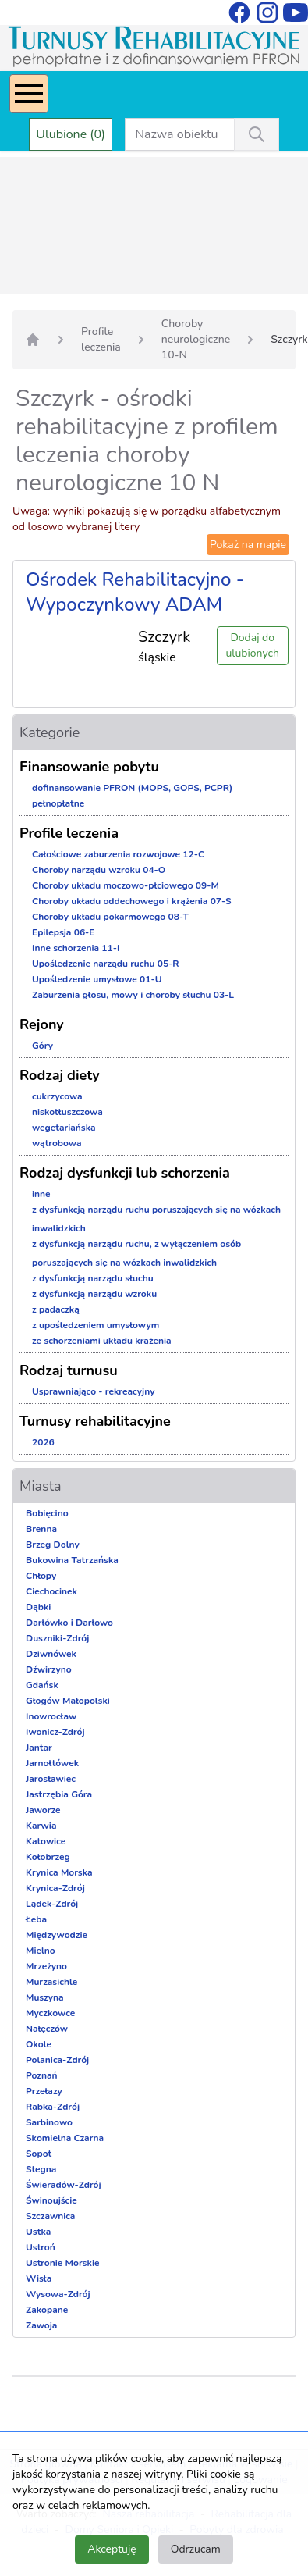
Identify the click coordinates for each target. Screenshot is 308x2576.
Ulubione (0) (70, 134)
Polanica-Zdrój (57, 2060)
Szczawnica (50, 2216)
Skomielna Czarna (65, 2138)
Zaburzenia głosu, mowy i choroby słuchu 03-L (133, 995)
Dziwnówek (51, 1654)
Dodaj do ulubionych (252, 645)
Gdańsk (42, 1685)
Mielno (40, 1950)
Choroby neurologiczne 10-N (195, 339)
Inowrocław (51, 1716)
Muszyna (45, 1997)
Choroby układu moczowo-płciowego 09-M (125, 885)
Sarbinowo (49, 2122)
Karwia (41, 1825)
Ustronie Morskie (62, 2263)
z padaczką (56, 1309)
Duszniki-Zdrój (57, 1638)
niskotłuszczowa (67, 1112)
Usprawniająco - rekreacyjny (93, 1391)
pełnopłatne (58, 803)
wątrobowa (56, 1143)
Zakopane (47, 2309)
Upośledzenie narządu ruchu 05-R (105, 963)
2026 (43, 1442)
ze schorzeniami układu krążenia (102, 1340)
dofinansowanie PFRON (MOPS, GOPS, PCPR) (132, 788)
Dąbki (38, 1607)
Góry (42, 1045)
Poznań (42, 2075)
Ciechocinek (51, 1591)
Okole (38, 2044)
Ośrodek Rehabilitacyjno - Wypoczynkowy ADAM (135, 592)
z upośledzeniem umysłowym (95, 1325)
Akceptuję (111, 2549)
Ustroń (40, 2247)
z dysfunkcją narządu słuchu (93, 1278)
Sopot (38, 2153)
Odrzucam (196, 2549)
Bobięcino (47, 1513)
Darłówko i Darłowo (69, 1622)
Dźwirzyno (49, 1669)
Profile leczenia (101, 339)
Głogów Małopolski (68, 1700)
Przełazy (44, 2091)
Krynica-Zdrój (55, 1888)
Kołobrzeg (48, 1857)
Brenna (41, 1529)
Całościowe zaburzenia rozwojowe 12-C (118, 854)
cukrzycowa (57, 1096)
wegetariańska (64, 1127)
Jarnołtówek (52, 1763)
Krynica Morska (59, 1872)
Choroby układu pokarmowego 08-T (110, 916)
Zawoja (41, 2325)
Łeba (36, 1919)
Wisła (38, 2278)
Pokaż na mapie (248, 544)
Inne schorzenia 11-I (75, 948)
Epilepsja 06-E (63, 932)
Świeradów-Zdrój (63, 2185)
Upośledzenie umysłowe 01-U (97, 979)
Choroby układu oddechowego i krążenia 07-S (132, 901)
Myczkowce (50, 2013)
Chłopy (41, 1575)
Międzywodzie (56, 1935)
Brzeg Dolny (53, 1544)
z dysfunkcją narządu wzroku (94, 1294)
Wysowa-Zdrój (58, 2294)
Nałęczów (47, 2028)
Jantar (39, 1747)
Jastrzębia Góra (59, 1794)
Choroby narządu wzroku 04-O (98, 870)
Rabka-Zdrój (53, 2106)
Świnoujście (51, 2200)
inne (41, 1194)
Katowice (45, 1841)
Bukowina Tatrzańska (72, 1560)
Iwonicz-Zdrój (55, 1732)
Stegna (41, 2169)
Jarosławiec (51, 1779)
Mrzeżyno (46, 1966)
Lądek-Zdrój (52, 1903)
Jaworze (43, 1810)
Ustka (38, 2231)
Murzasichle (51, 1982)
